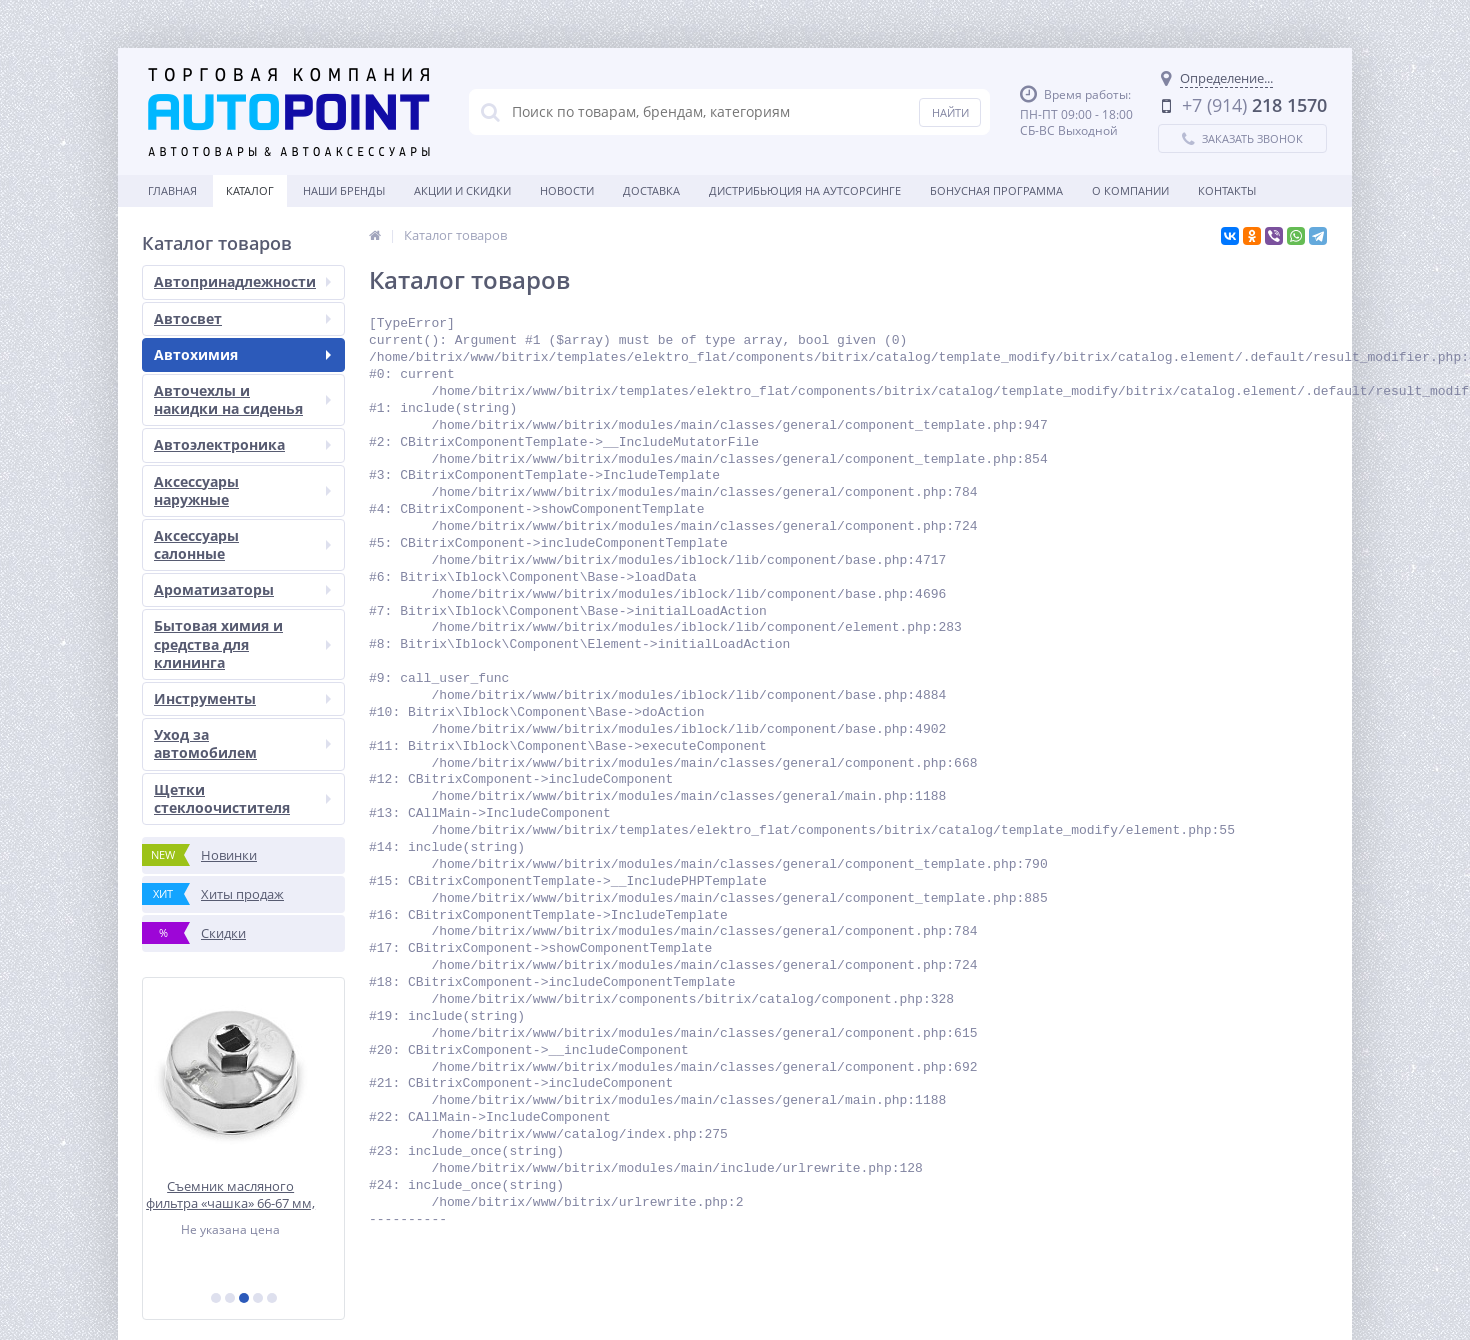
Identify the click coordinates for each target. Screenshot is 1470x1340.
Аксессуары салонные (242, 544)
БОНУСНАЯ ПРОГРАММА (996, 190)
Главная (172, 190)
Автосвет (242, 318)
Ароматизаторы (242, 589)
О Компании (1130, 190)
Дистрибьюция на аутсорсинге (805, 190)
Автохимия (242, 354)
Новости (567, 190)
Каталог (250, 190)
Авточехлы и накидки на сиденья (242, 399)
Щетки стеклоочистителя (242, 798)
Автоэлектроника (242, 444)
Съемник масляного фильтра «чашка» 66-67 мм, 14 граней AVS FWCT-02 (243, 1194)
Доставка (651, 190)
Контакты (1227, 190)
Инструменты (242, 698)
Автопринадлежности (242, 281)
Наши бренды (344, 190)
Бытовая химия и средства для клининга (242, 643)
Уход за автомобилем (242, 743)
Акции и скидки (462, 190)
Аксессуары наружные (242, 490)
